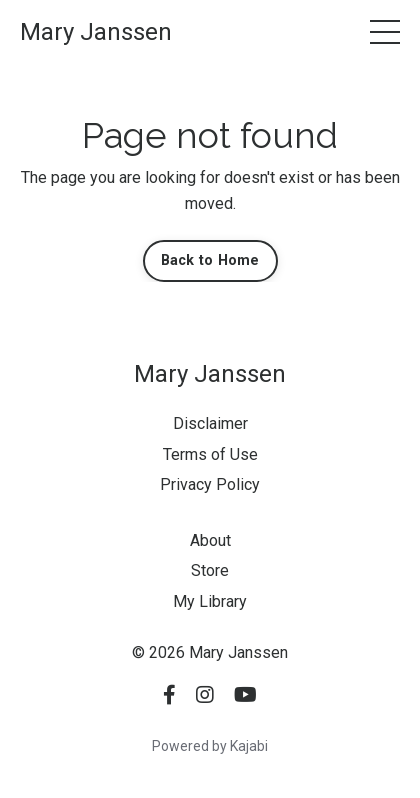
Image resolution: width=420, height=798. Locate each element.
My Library (210, 601)
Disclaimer (210, 423)
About (210, 540)
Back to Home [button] (210, 260)
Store (210, 570)
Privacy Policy (210, 484)
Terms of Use (210, 454)
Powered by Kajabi (210, 746)
